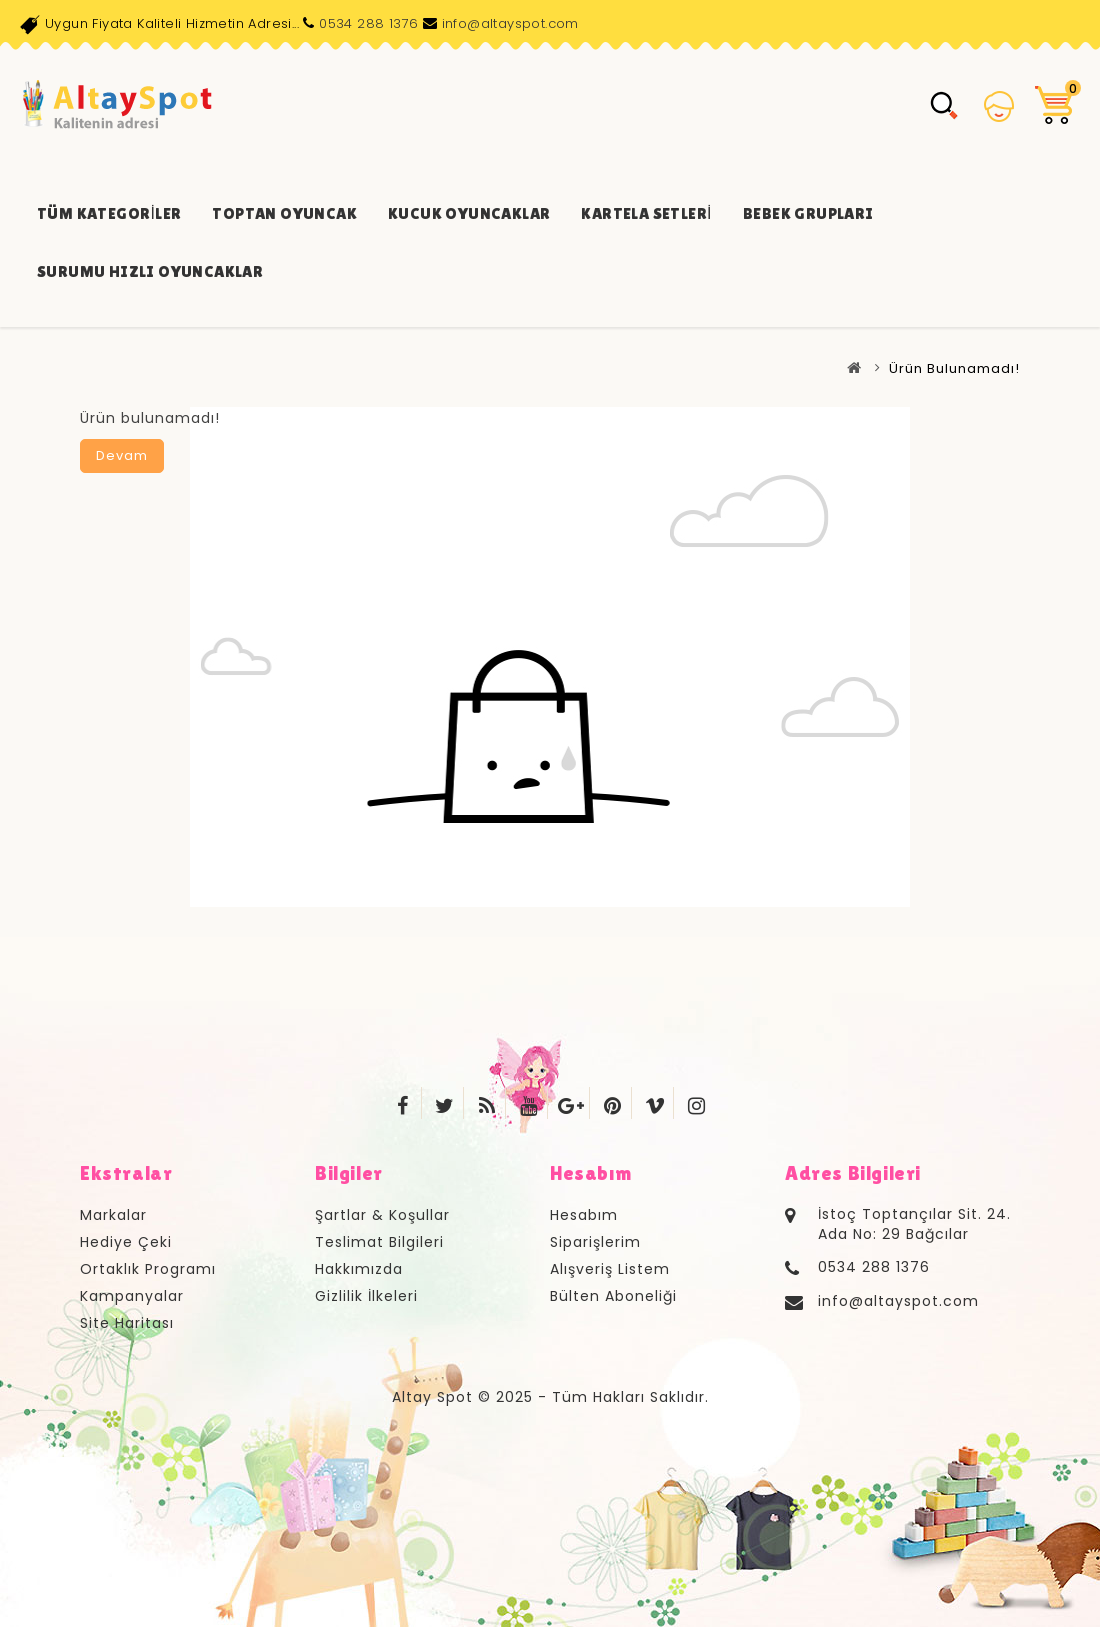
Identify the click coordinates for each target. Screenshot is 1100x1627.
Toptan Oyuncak (284, 213)
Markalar (113, 1215)
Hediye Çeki (126, 1242)
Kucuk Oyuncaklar (469, 213)
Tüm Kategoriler (109, 213)
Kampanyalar (132, 1296)
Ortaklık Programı (148, 1269)
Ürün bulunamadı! (954, 368)
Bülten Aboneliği (613, 1296)
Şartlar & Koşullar (382, 1215)
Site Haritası (127, 1323)
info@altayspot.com (510, 23)
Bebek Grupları (808, 213)
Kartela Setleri (646, 213)
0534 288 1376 (368, 23)
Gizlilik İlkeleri (366, 1296)
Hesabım (584, 1215)
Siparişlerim (595, 1242)
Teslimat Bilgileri (379, 1242)
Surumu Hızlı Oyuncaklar (150, 271)
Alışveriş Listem (610, 1269)
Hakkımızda (359, 1269)
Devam (122, 455)
